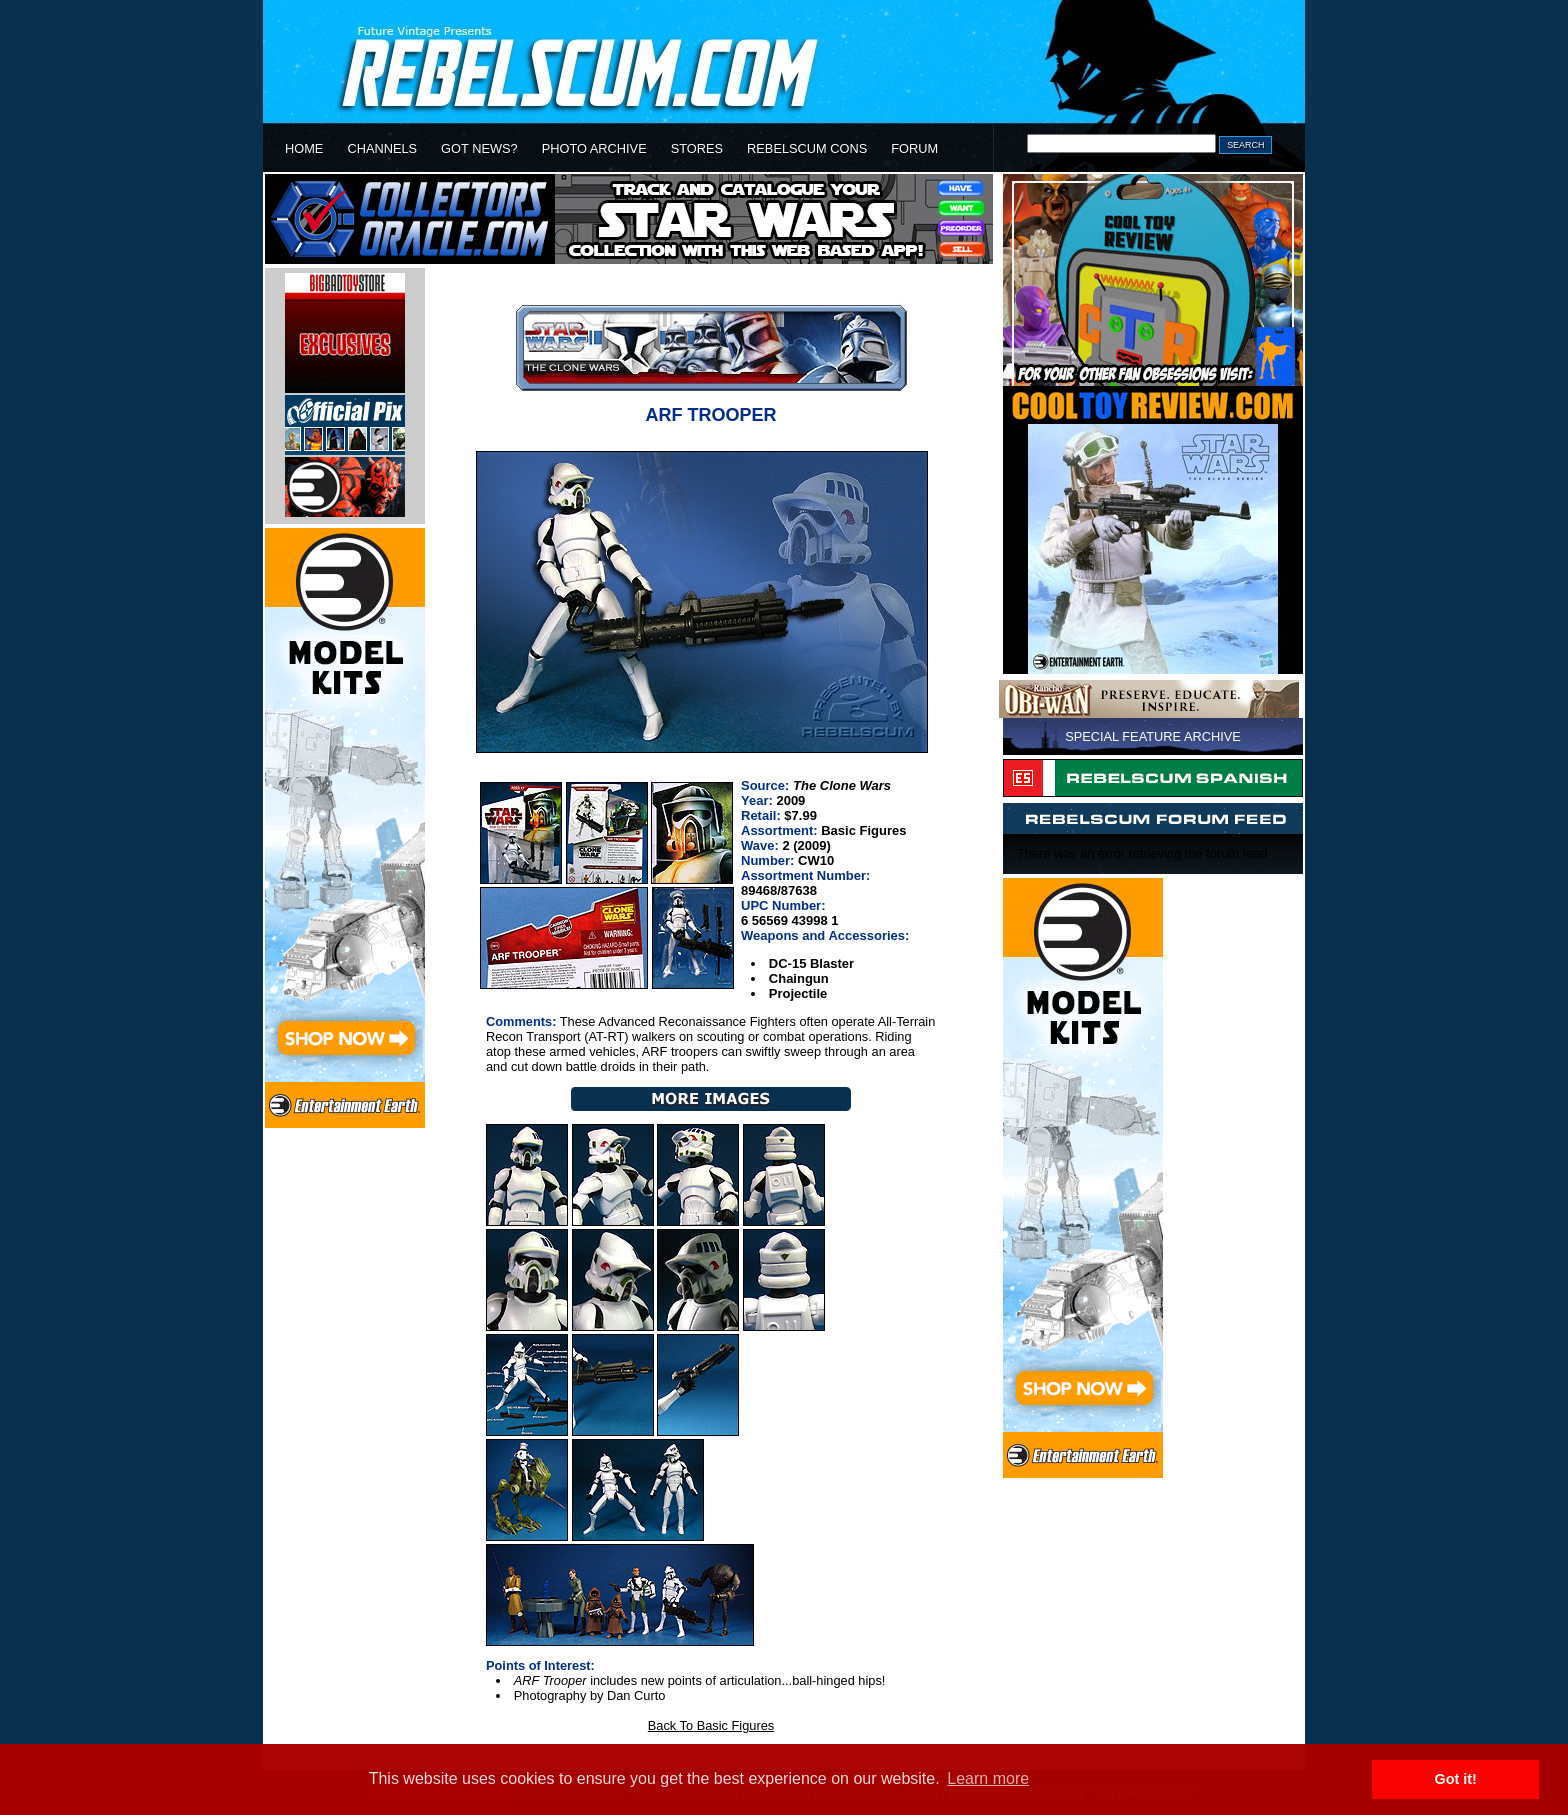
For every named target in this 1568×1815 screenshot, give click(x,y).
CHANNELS (382, 148)
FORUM (914, 148)
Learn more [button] (988, 1778)
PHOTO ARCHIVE (594, 148)
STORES (697, 148)
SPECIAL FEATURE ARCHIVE (1153, 736)
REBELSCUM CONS (807, 148)
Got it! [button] (1456, 1779)
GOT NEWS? (479, 148)
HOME (304, 148)
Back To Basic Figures (711, 1725)
